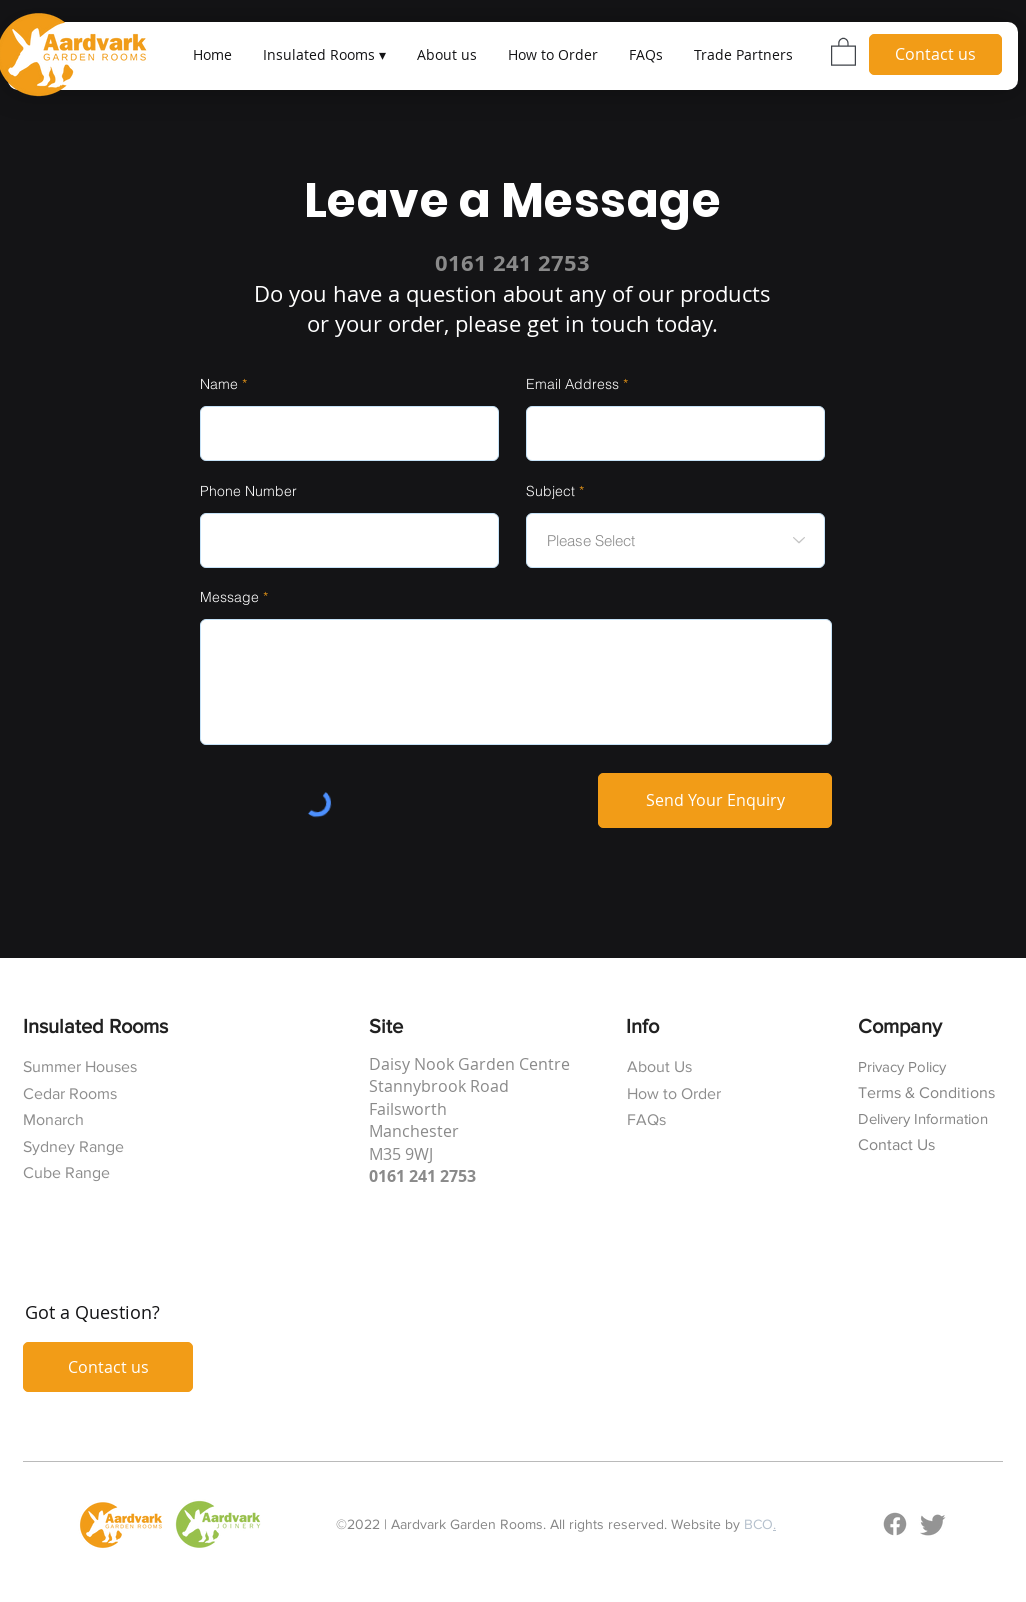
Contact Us (896, 1144)
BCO (758, 1524)
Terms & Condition (923, 1092)
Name (219, 384)
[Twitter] (933, 1524)
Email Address (572, 384)
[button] (324, 54)
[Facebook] (895, 1524)
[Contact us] (935, 54)
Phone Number (248, 491)
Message (229, 597)
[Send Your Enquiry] (715, 800)
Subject (550, 491)
